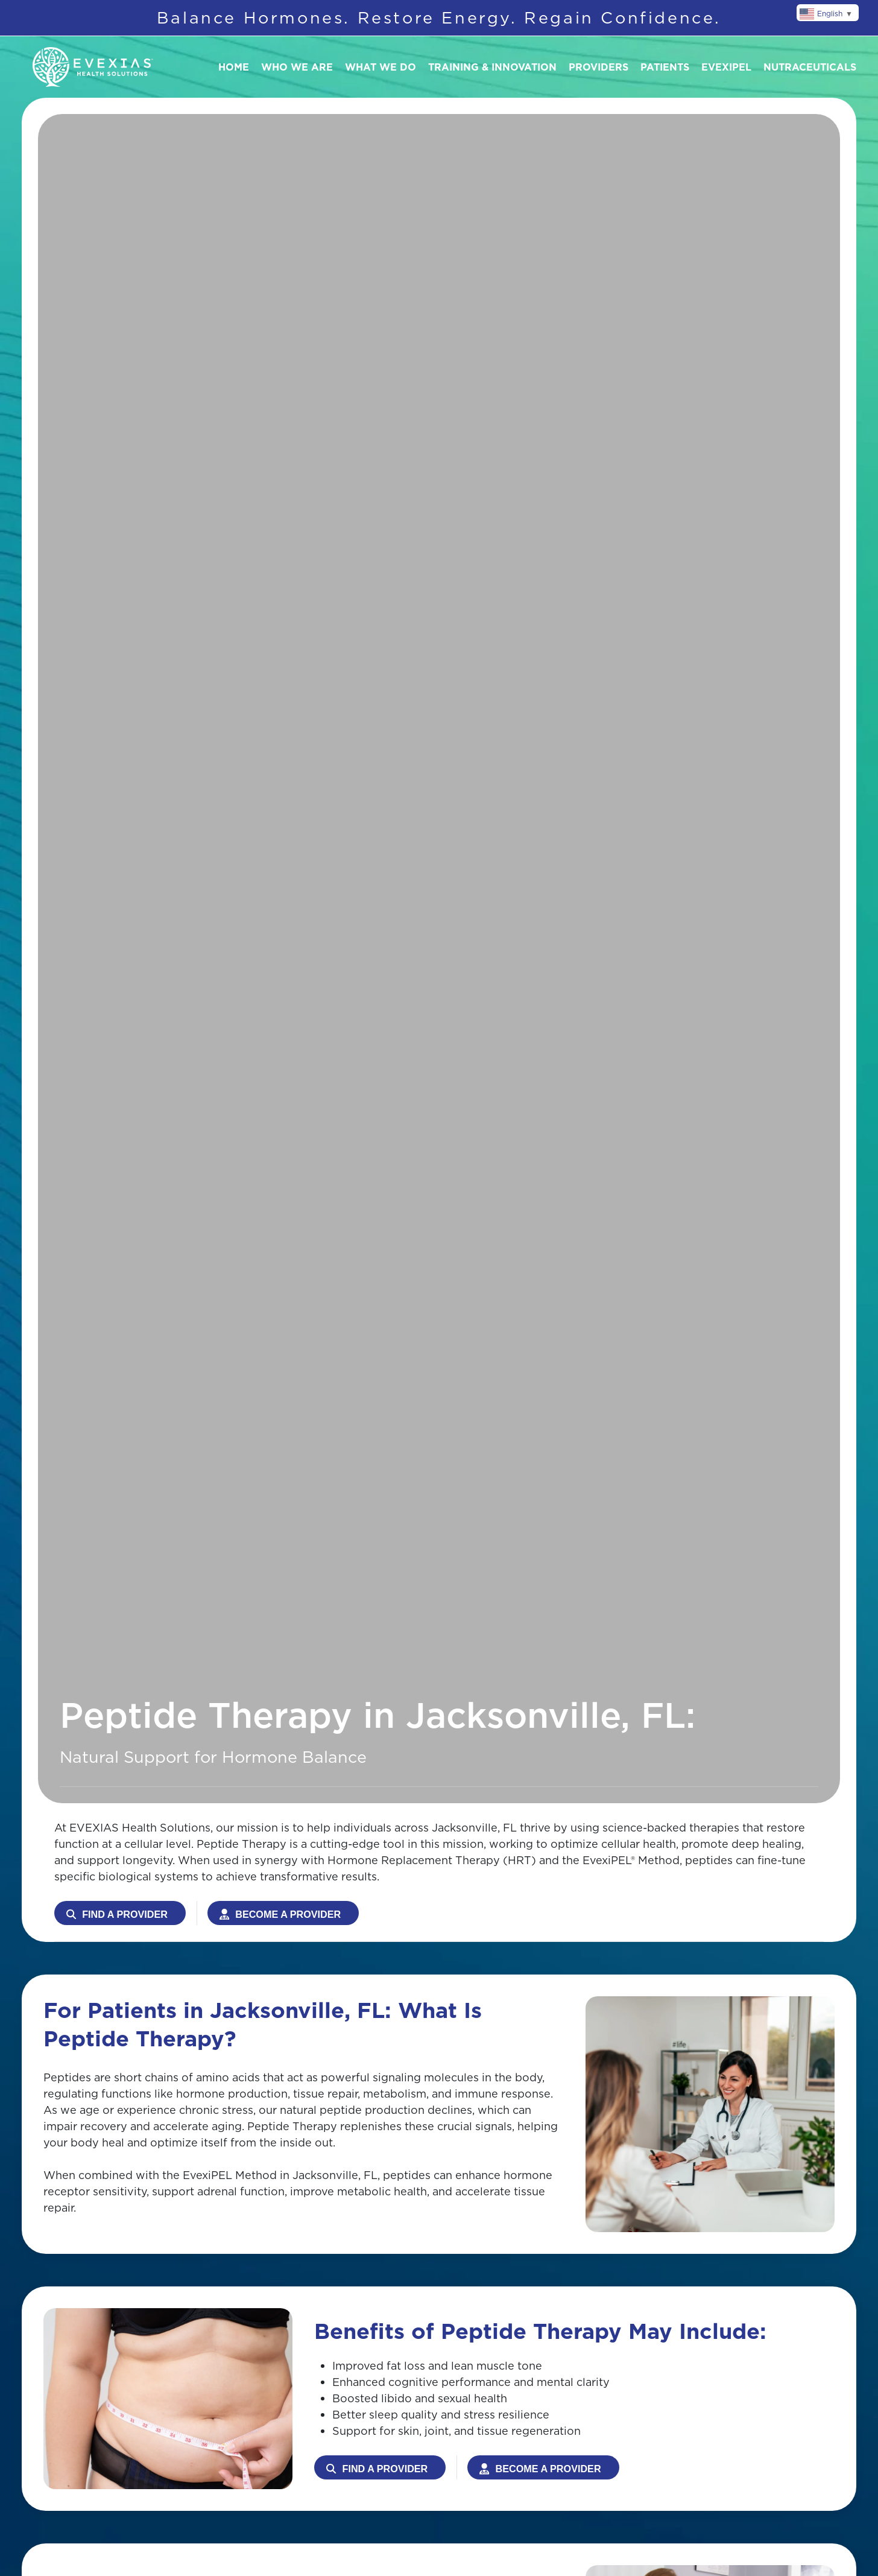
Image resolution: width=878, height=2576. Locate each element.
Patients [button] (664, 67)
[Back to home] (93, 67)
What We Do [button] (380, 67)
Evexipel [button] (726, 67)
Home (233, 67)
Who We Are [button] (297, 67)
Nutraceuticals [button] (809, 67)
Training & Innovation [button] (492, 67)
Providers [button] (598, 67)
